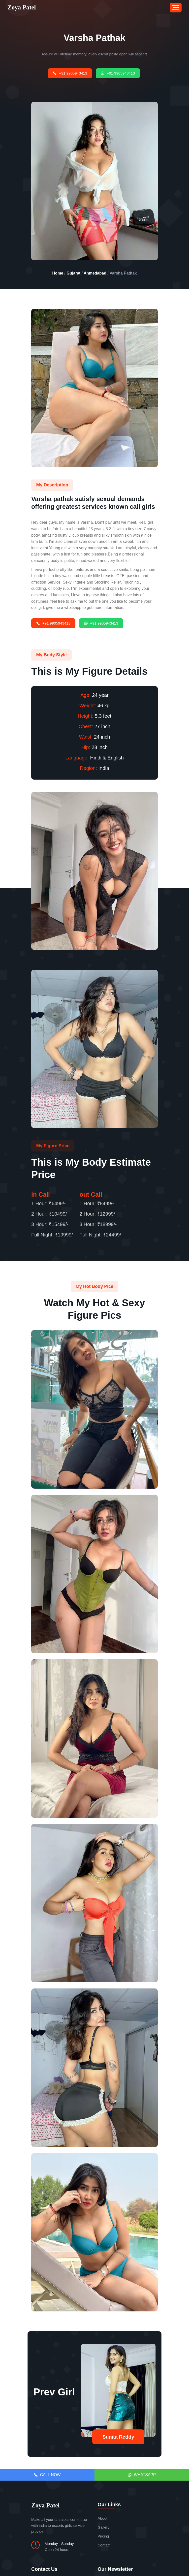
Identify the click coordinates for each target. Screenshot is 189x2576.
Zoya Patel (21, 7)
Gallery (104, 2527)
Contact (104, 2545)
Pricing (103, 2536)
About (102, 2518)
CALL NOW (47, 2475)
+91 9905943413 (70, 73)
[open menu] (176, 7)
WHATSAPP (142, 2475)
